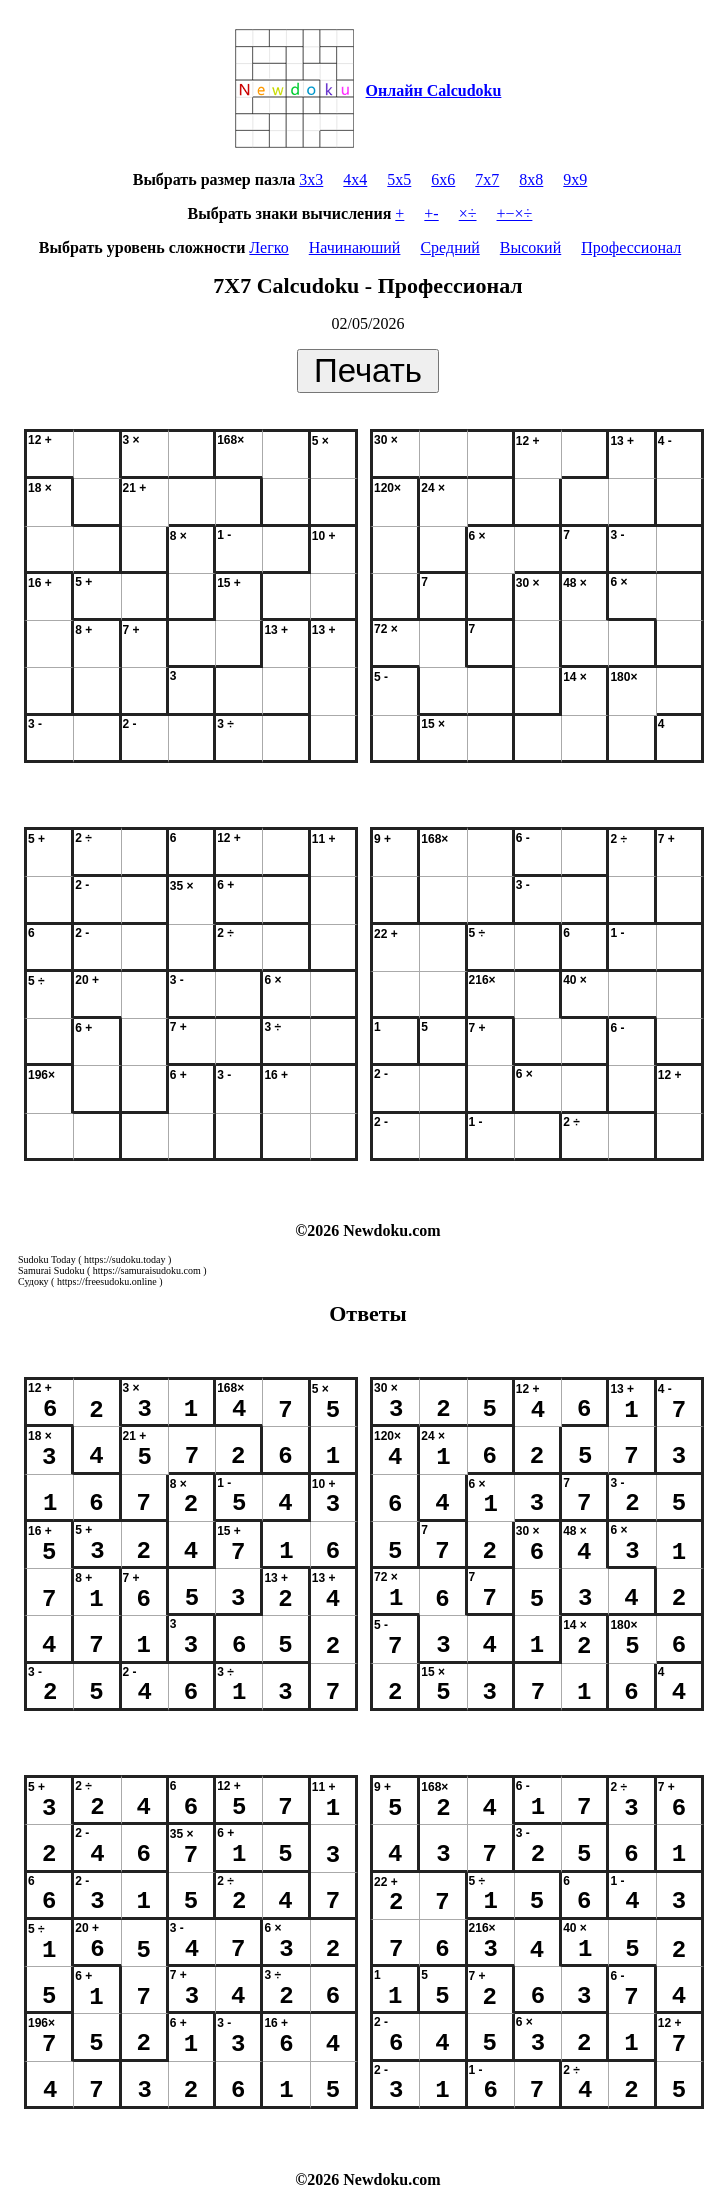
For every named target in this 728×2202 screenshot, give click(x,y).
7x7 (487, 179)
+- (431, 213)
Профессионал (631, 247)
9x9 (575, 179)
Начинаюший (355, 247)
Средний (449, 247)
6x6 (443, 179)
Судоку (33, 1281)
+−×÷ (515, 213)
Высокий (530, 247)
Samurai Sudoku (51, 1270)
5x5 (399, 179)
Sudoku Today (47, 1259)
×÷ (468, 213)
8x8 (531, 179)
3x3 (311, 179)
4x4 (355, 179)
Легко (268, 247)
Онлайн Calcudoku (434, 90)
